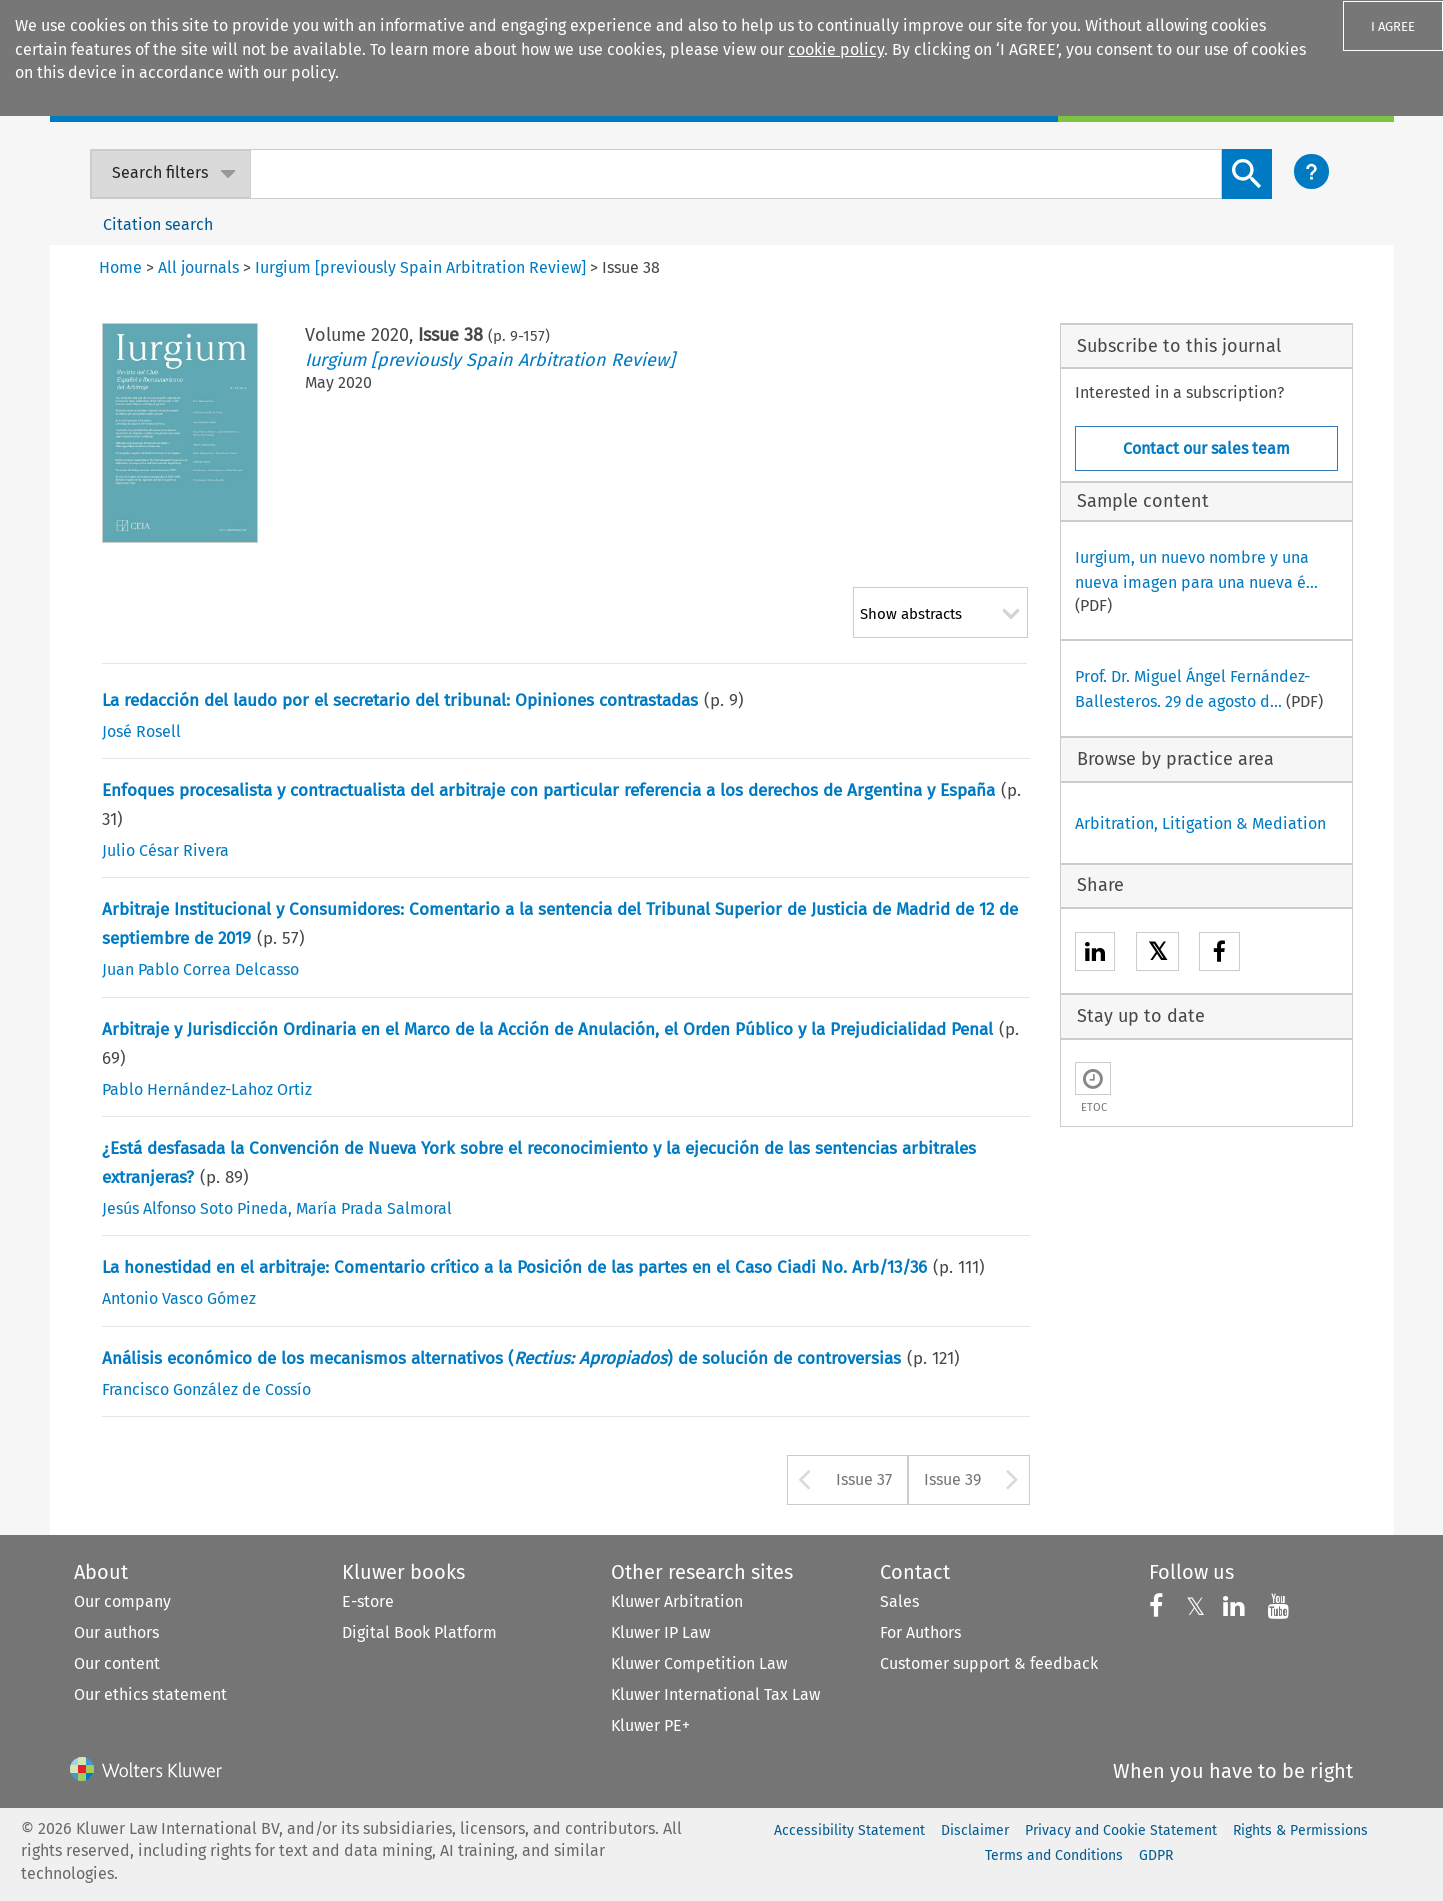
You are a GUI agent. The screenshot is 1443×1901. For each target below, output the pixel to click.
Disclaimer (975, 1830)
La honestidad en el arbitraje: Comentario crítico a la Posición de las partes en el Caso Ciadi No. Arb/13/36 (514, 1267)
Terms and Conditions (1054, 1855)
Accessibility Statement (849, 1830)
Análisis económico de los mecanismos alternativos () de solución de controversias (501, 1358)
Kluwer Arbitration (677, 1601)
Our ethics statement (150, 1694)
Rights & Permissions (1300, 1830)
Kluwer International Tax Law (715, 1694)
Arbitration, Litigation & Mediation (1200, 823)
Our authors (116, 1632)
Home (120, 267)
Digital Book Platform (419, 1632)
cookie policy (836, 49)
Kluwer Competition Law (699, 1663)
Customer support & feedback (989, 1663)
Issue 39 (952, 1479)
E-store (368, 1601)
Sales (899, 1601)
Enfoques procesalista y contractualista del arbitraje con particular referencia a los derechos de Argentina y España (548, 790)
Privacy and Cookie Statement (1121, 1830)
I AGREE (1393, 26)
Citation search (158, 224)
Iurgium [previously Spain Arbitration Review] (490, 360)
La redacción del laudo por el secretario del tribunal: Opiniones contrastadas (400, 700)
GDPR (1156, 1855)
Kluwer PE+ (650, 1725)
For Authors (920, 1632)
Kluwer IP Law (660, 1632)
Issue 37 (864, 1479)
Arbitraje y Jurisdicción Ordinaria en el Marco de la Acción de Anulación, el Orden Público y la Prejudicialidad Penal (547, 1029)
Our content (117, 1663)
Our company (122, 1601)
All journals (198, 267)
